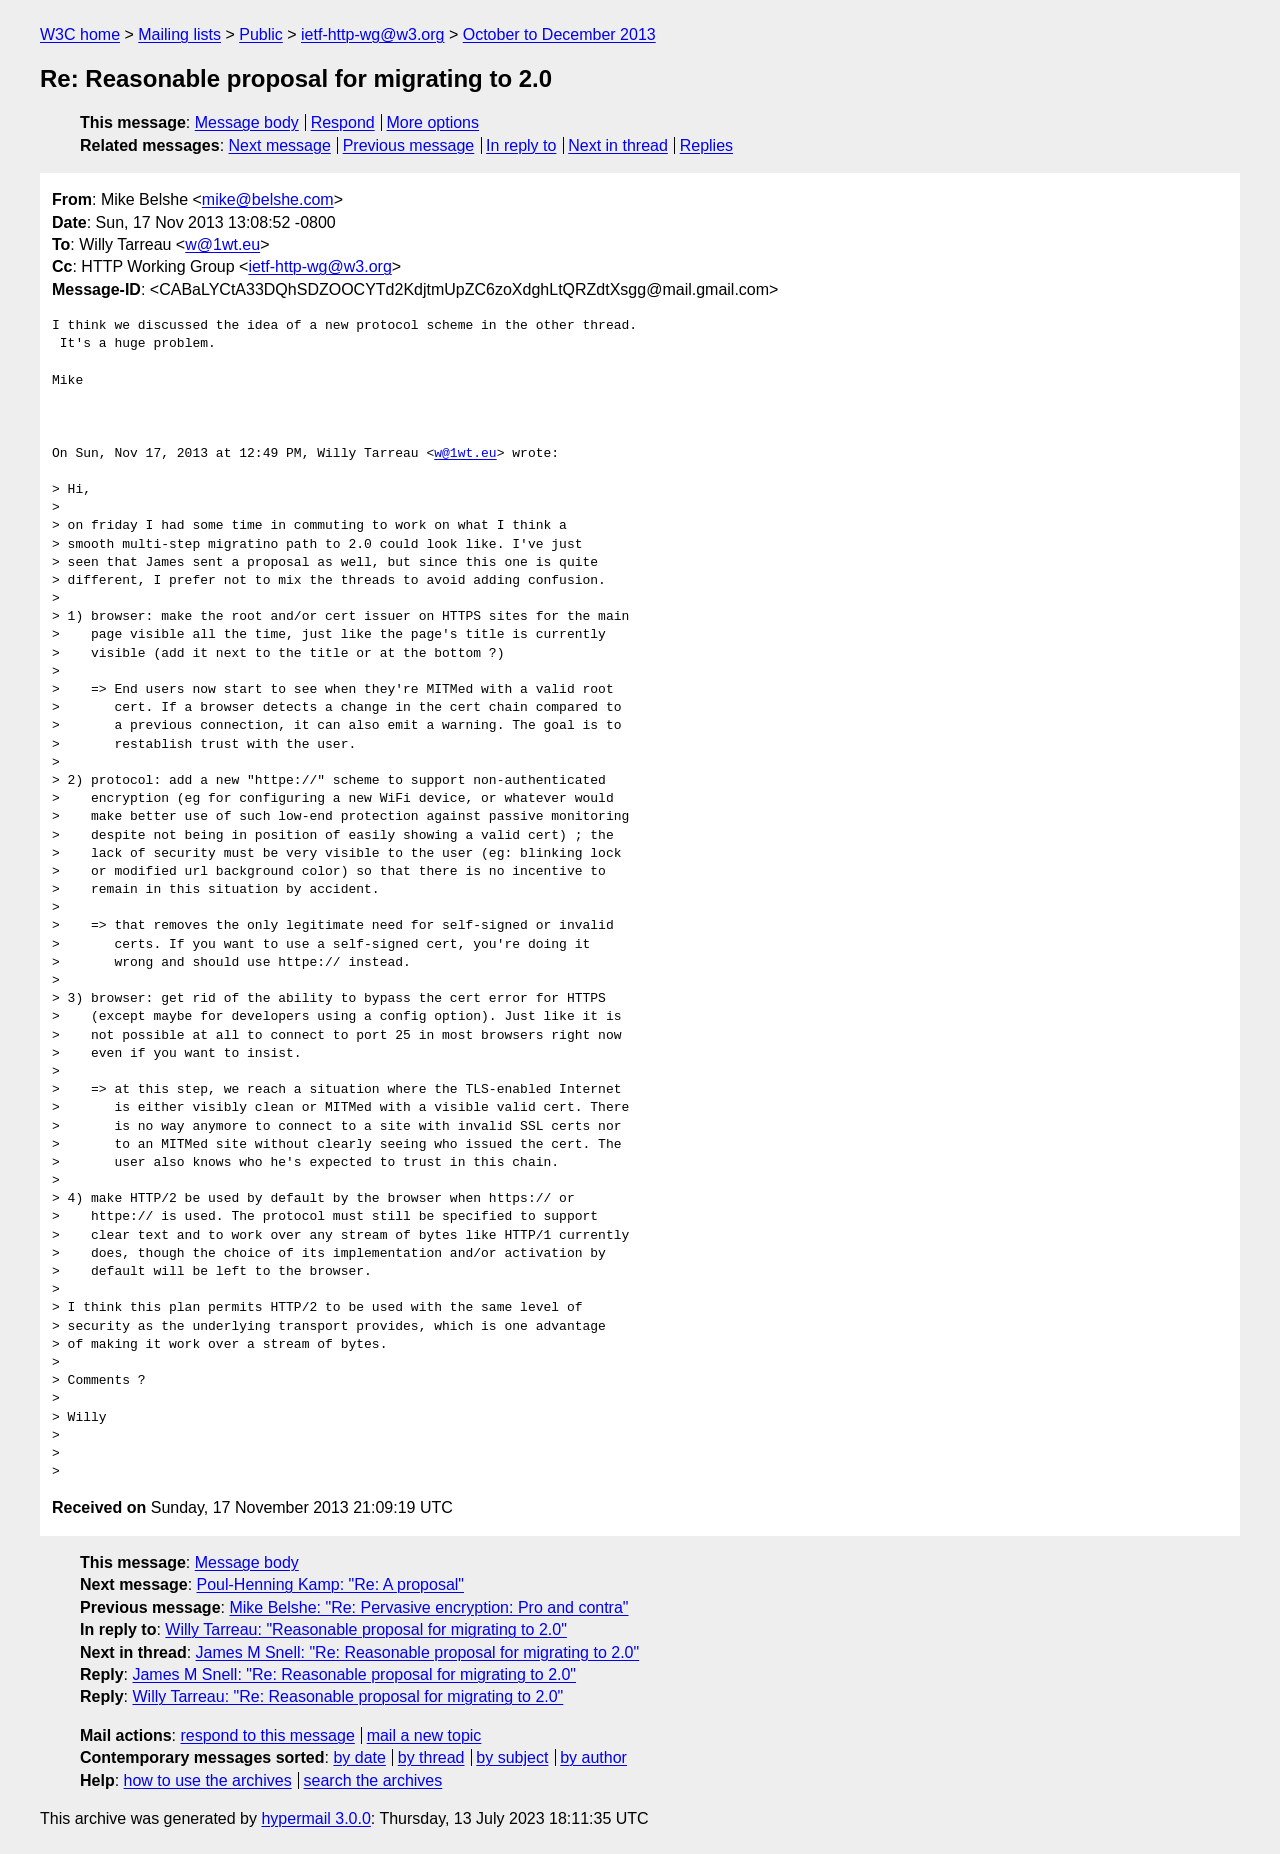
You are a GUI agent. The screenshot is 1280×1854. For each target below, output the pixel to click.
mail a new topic (424, 1735)
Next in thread (618, 145)
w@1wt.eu (222, 244)
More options (433, 122)
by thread (431, 1757)
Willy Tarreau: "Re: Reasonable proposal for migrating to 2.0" (347, 1696)
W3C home (80, 34)
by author (593, 1757)
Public (261, 34)
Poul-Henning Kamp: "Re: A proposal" (331, 1584)
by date (359, 1757)
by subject (512, 1757)
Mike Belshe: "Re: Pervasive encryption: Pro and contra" (428, 1607)
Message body (247, 122)
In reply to (521, 145)
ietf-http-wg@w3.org (372, 34)
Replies (706, 145)
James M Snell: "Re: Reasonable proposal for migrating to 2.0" (418, 1652)
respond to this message (267, 1735)
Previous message (409, 145)
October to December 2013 (559, 34)
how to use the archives (208, 1780)
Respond (343, 122)
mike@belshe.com (268, 199)
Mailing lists (179, 34)
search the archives (373, 1780)
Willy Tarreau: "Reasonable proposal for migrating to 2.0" (365, 1629)
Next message (280, 145)
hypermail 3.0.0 (315, 1818)
